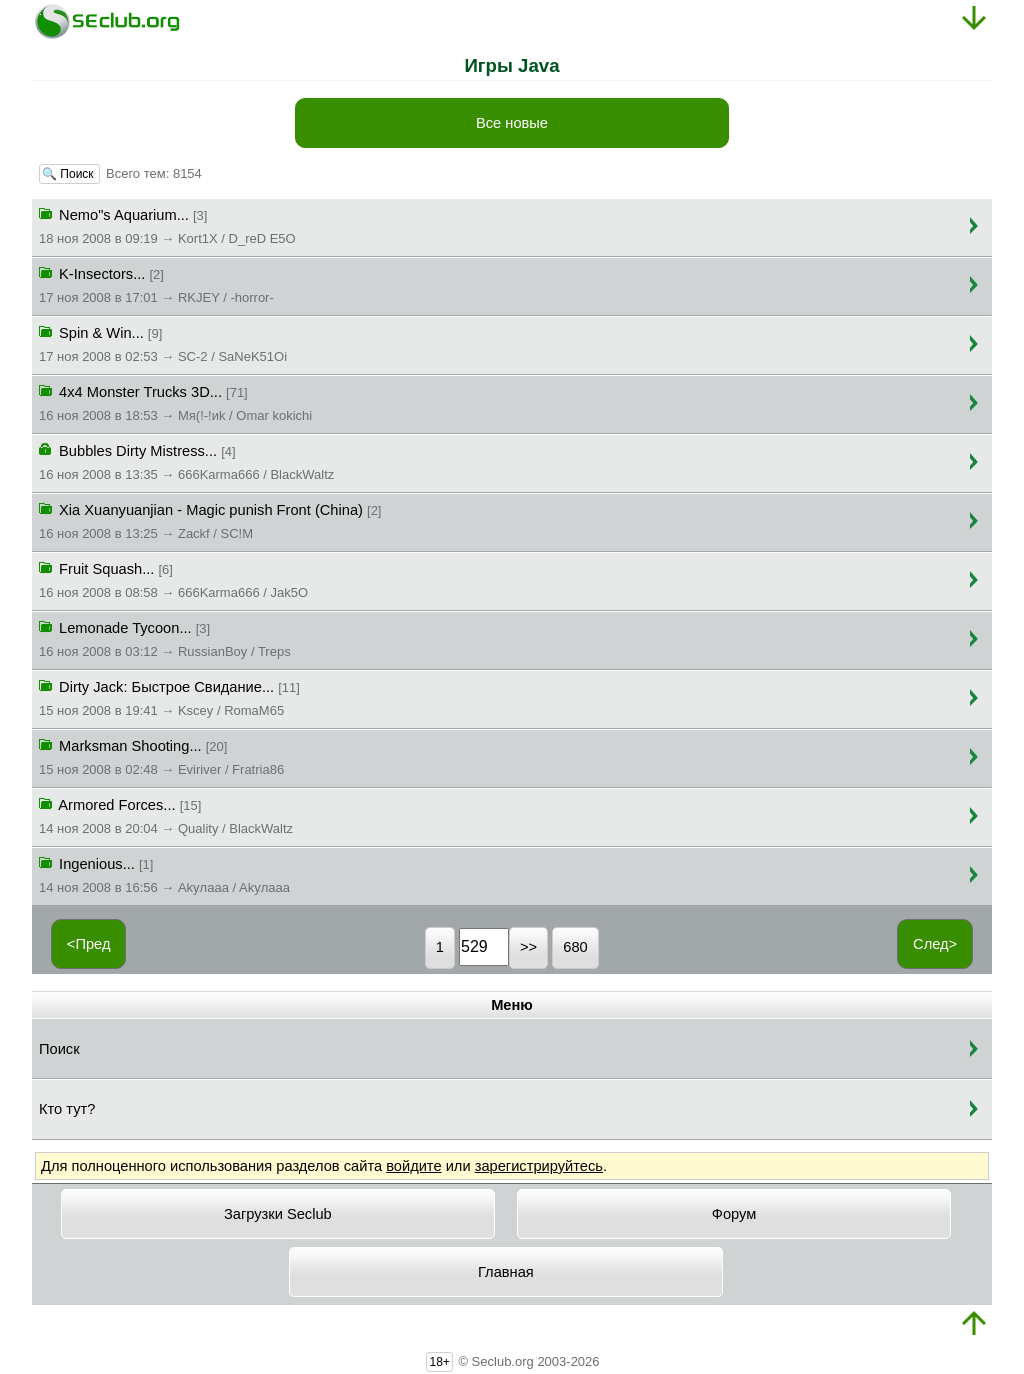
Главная (506, 1272)
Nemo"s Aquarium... (167, 225)
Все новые (512, 123)
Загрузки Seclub (278, 1214)
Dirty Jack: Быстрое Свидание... (169, 697)
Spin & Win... (163, 343)
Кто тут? (67, 1109)
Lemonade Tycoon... (165, 638)
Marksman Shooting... (161, 756)
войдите (413, 1166)
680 (575, 947)
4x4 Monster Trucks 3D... (175, 402)
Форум (734, 1214)
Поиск (59, 1049)
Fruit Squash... (173, 579)
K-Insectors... (156, 284)
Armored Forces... (166, 815)
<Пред (89, 944)
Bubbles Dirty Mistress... (186, 461)
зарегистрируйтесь (539, 1166)
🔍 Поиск (69, 174)
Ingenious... (164, 874)
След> (935, 944)
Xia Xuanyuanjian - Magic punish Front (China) (210, 520)
